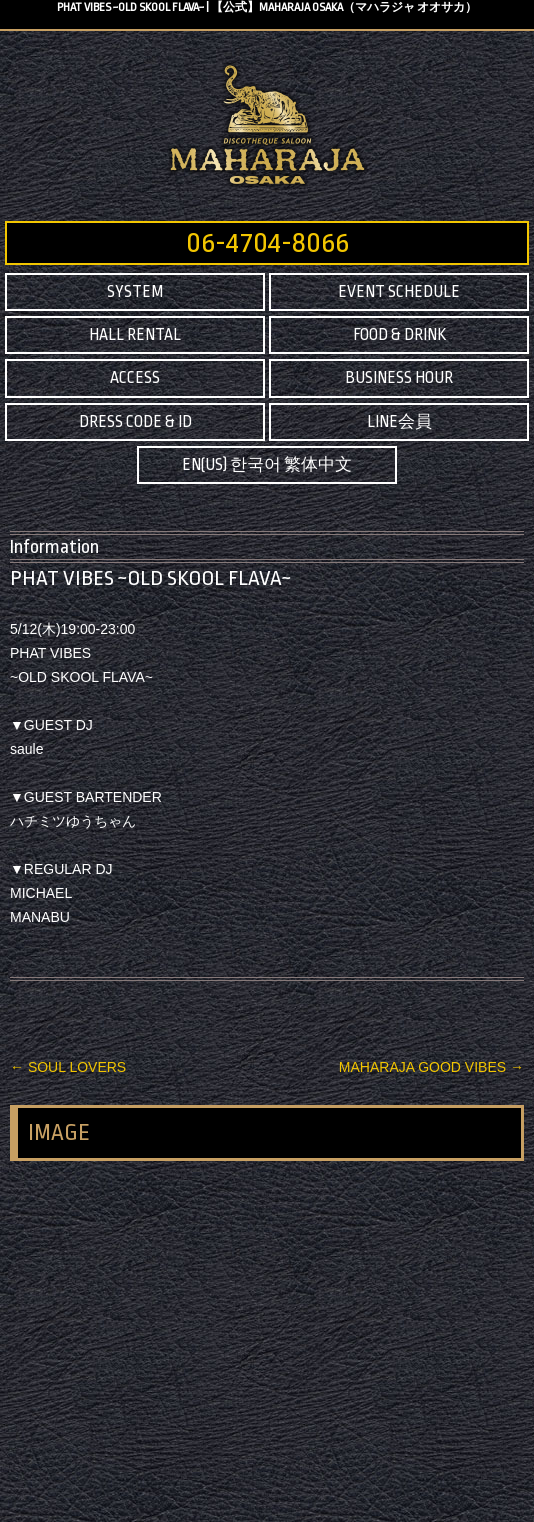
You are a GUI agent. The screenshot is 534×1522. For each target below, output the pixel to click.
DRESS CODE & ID (135, 422)
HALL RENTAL (135, 335)
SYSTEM (135, 292)
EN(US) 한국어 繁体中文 (267, 465)
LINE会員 (399, 422)
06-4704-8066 (267, 243)
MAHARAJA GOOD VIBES (431, 1067)
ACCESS (135, 378)
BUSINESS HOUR (399, 378)
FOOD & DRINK (399, 335)
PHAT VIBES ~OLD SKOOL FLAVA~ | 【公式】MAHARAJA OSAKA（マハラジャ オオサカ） (267, 7)
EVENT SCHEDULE (399, 292)
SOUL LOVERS (68, 1067)
